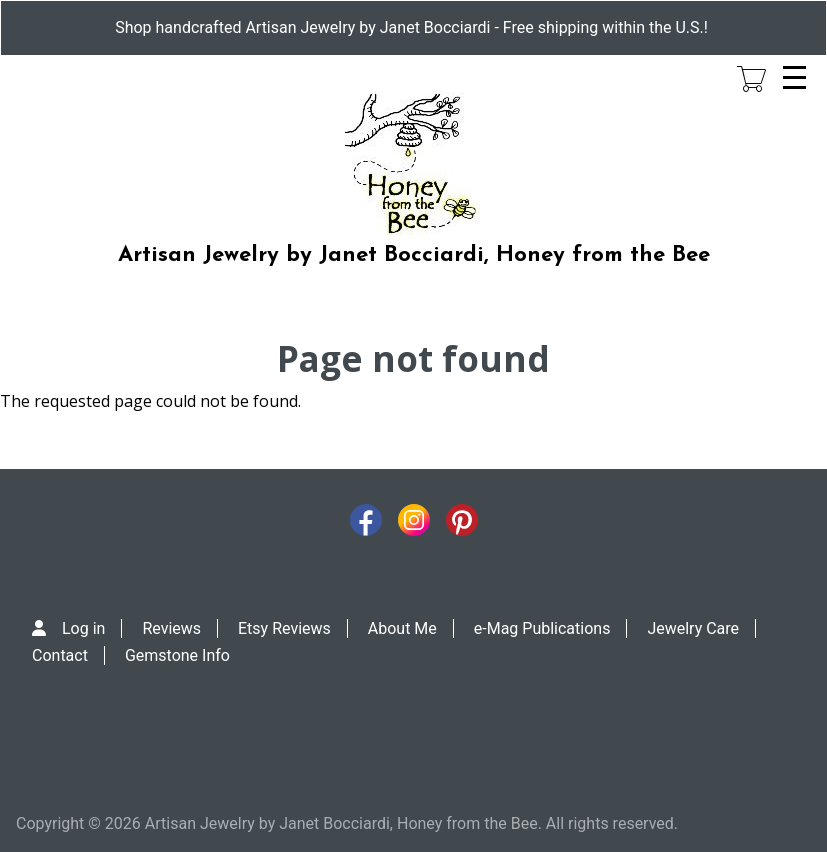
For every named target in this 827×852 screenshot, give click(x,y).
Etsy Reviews (284, 628)
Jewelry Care (693, 628)
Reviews (171, 628)
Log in (83, 628)
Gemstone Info (177, 655)
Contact (60, 655)
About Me (402, 628)
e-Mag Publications (542, 628)
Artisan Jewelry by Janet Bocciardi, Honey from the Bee (414, 255)
